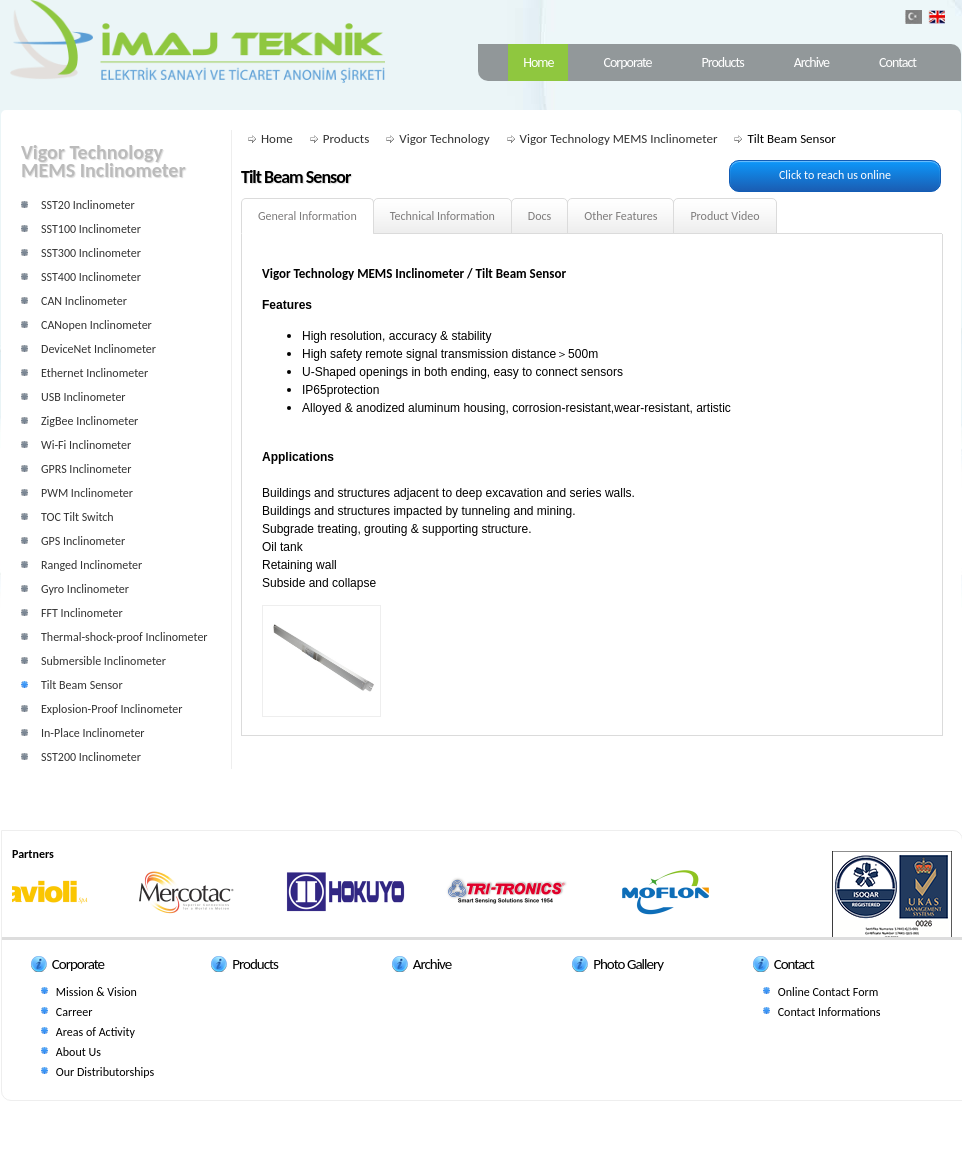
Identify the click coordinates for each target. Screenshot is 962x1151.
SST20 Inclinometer (88, 205)
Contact (897, 62)
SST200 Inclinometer (91, 757)
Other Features (620, 216)
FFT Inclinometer (82, 613)
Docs (539, 216)
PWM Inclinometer (87, 493)
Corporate (627, 62)
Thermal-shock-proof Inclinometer (124, 637)
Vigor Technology (444, 138)
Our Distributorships (105, 1072)
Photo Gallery (628, 964)
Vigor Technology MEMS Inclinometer (619, 138)
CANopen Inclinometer (96, 325)
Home (538, 62)
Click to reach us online (835, 175)
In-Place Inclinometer (93, 733)
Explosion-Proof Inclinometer (112, 709)
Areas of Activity (95, 1032)
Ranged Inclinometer (91, 565)
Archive (811, 62)
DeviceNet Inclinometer (98, 349)
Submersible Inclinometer (103, 661)
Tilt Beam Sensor (82, 685)
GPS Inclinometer (83, 541)
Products (723, 62)
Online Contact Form (828, 992)
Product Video (724, 216)
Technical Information (442, 216)
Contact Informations (829, 1012)
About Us (78, 1052)
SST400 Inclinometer (91, 277)
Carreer (74, 1012)
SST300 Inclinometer (91, 253)
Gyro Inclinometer (85, 589)
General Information (307, 216)
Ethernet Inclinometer (94, 373)
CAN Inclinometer (84, 301)
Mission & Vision (96, 992)
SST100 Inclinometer (91, 229)
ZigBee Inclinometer (89, 421)
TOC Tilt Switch (77, 517)
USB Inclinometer (83, 397)
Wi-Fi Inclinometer (86, 445)
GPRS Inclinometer (86, 469)
